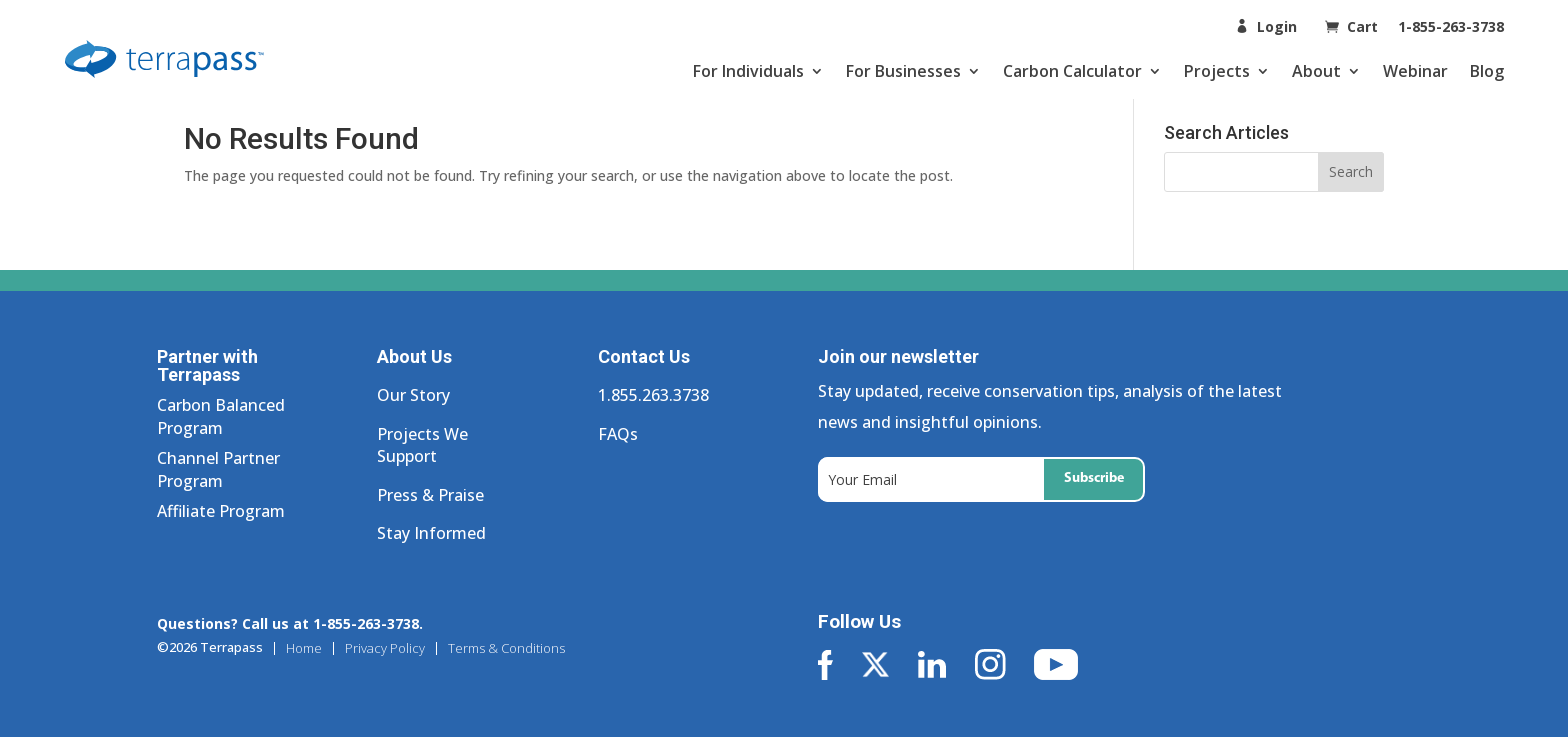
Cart (1364, 26)
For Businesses (903, 71)
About (1316, 71)
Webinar (1415, 71)
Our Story (413, 395)
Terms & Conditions (506, 648)
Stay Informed (431, 533)
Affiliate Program (221, 511)
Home (304, 648)
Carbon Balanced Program (221, 416)
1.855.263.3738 (653, 395)
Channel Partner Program (218, 469)
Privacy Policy (385, 648)
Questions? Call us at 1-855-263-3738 (288, 623)
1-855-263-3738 (1451, 26)
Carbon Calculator (1072, 71)
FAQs (618, 434)
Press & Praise (430, 495)
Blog (1487, 71)
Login (1277, 26)
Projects (1217, 71)
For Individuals (748, 71)
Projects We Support (422, 445)
